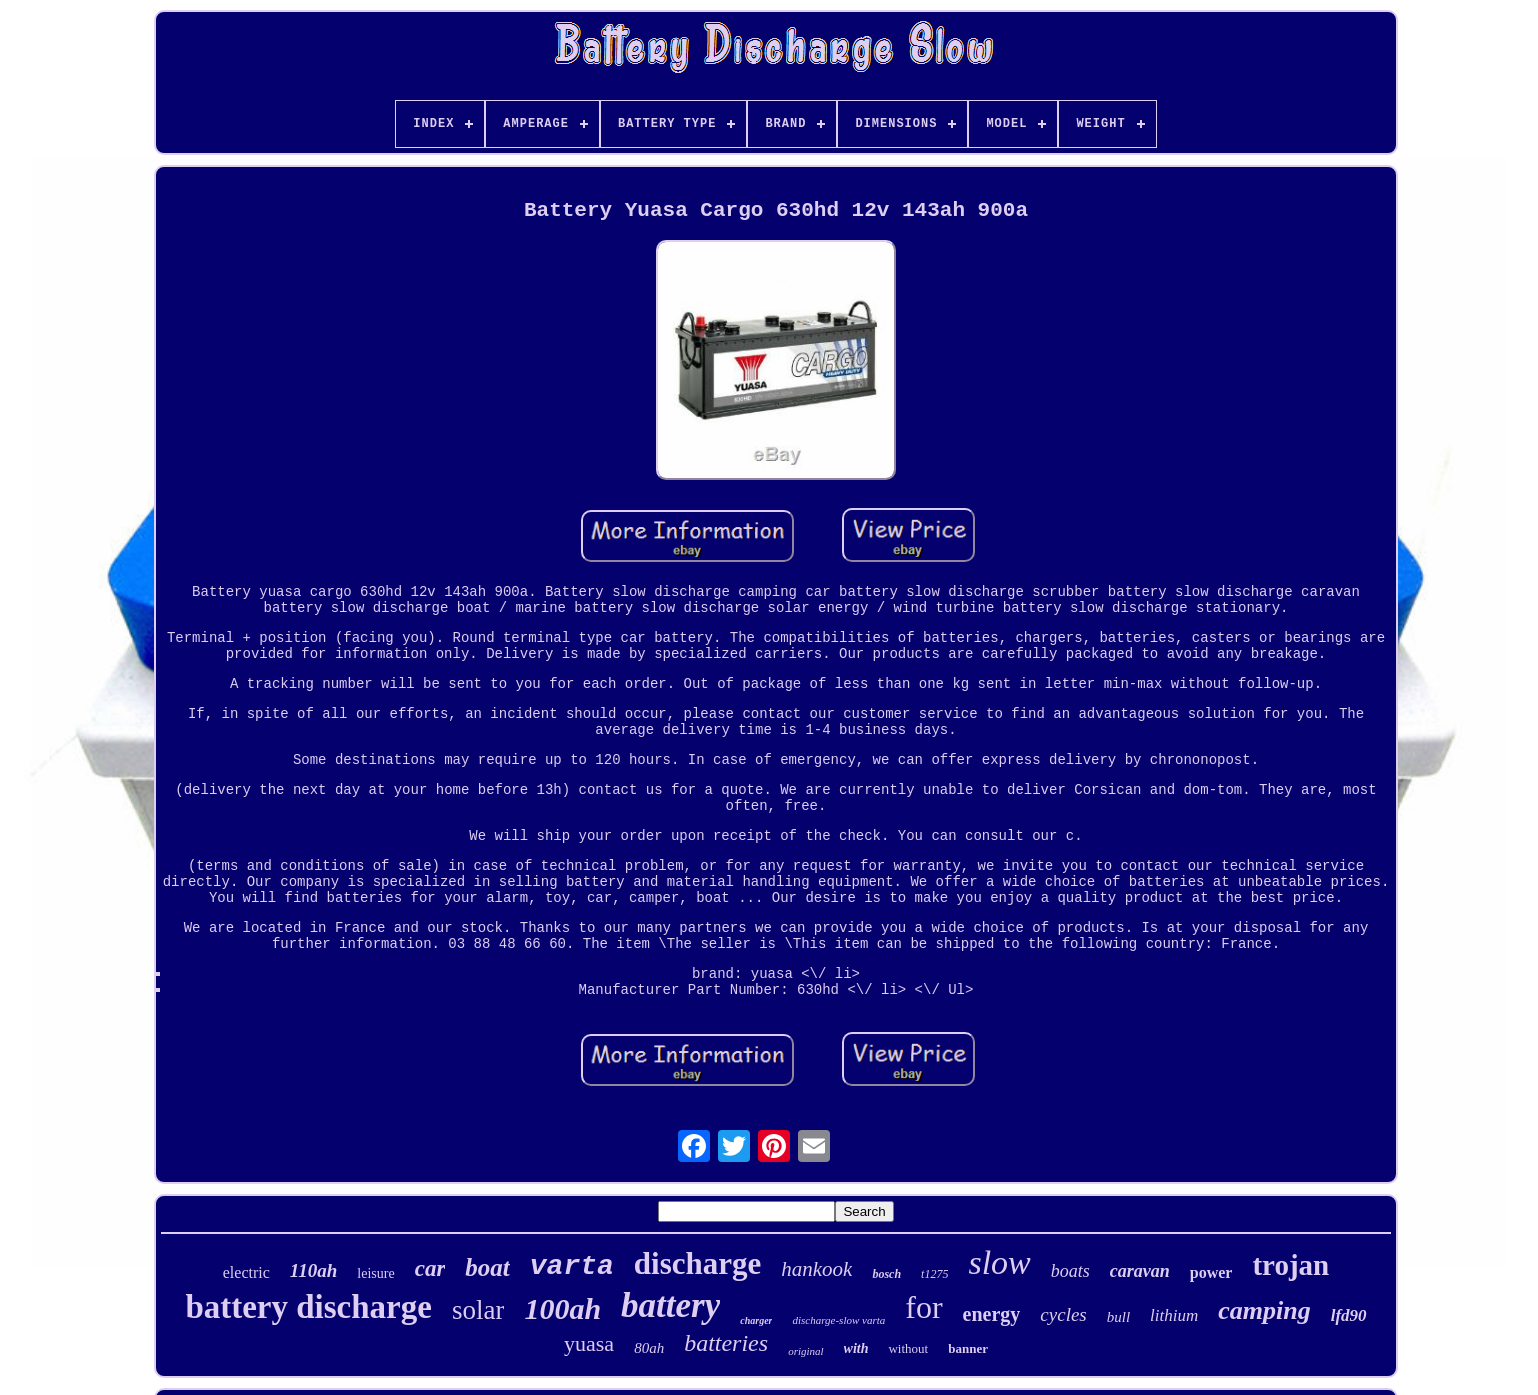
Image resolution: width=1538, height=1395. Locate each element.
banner (968, 1348)
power (1211, 1272)
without (908, 1348)
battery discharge (308, 1307)
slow (999, 1262)
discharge (697, 1263)
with (856, 1348)
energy (992, 1314)
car (430, 1268)
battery (670, 1305)
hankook (816, 1269)
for (923, 1307)
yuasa (589, 1343)
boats (1070, 1271)
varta (572, 1266)
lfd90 (1349, 1315)
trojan (1290, 1265)
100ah (562, 1308)
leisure (375, 1273)
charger (756, 1320)
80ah (649, 1348)
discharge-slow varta (838, 1320)
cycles (1063, 1314)
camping (1264, 1310)
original (805, 1351)
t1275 (934, 1274)
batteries (726, 1343)
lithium (1174, 1315)
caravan (1140, 1271)
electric (246, 1272)
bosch (886, 1274)
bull (1118, 1317)
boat (487, 1267)
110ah (314, 1270)
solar (478, 1310)
